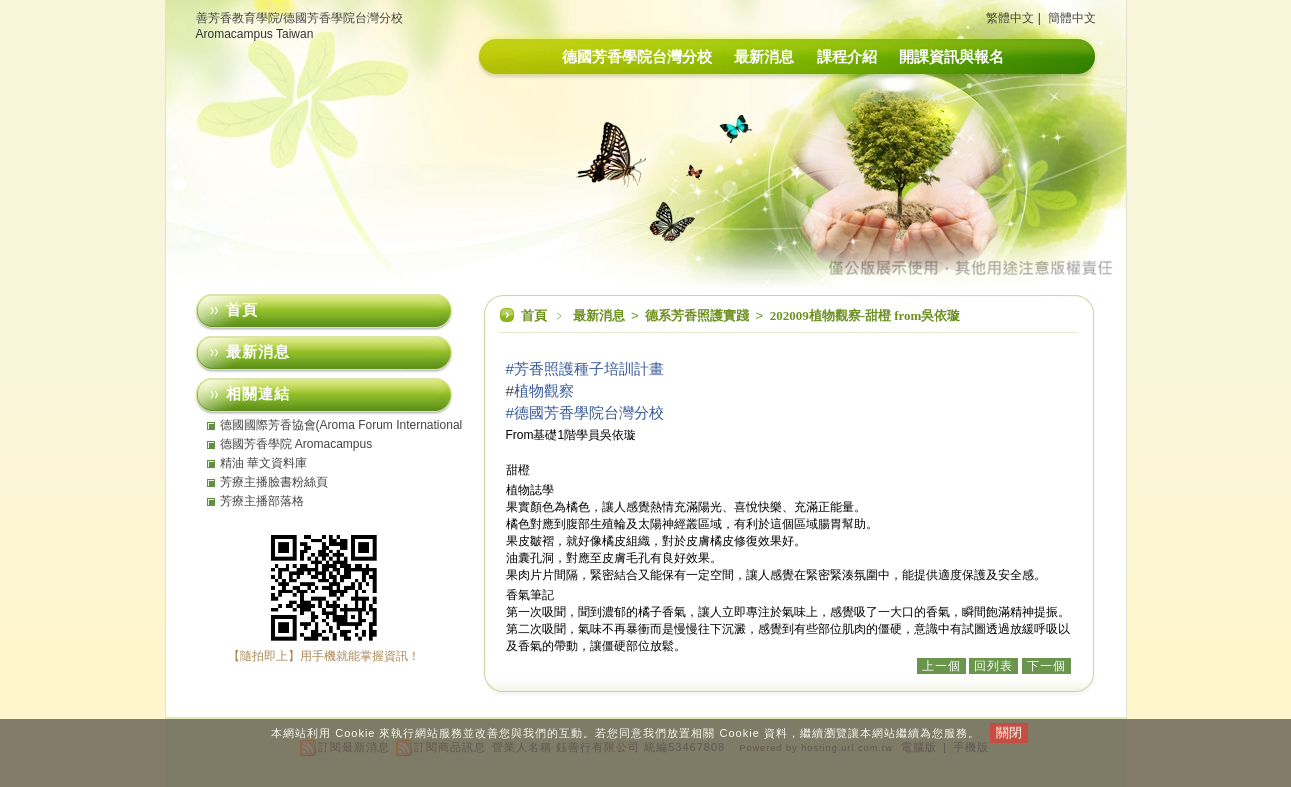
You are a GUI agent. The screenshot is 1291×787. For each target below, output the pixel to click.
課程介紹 (847, 56)
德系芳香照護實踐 (698, 315)
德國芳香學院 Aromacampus (296, 444)
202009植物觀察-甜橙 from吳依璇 (865, 315)
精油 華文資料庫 (263, 463)
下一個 (1046, 666)
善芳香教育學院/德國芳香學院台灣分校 (299, 18)
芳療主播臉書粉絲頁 (274, 482)
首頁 (534, 315)
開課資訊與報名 (951, 56)
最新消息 (764, 56)
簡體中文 (1072, 18)
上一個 (941, 666)
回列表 (993, 666)
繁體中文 (1010, 18)
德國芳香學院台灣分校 (637, 56)
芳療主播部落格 (262, 501)
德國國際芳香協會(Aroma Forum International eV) (341, 425)
